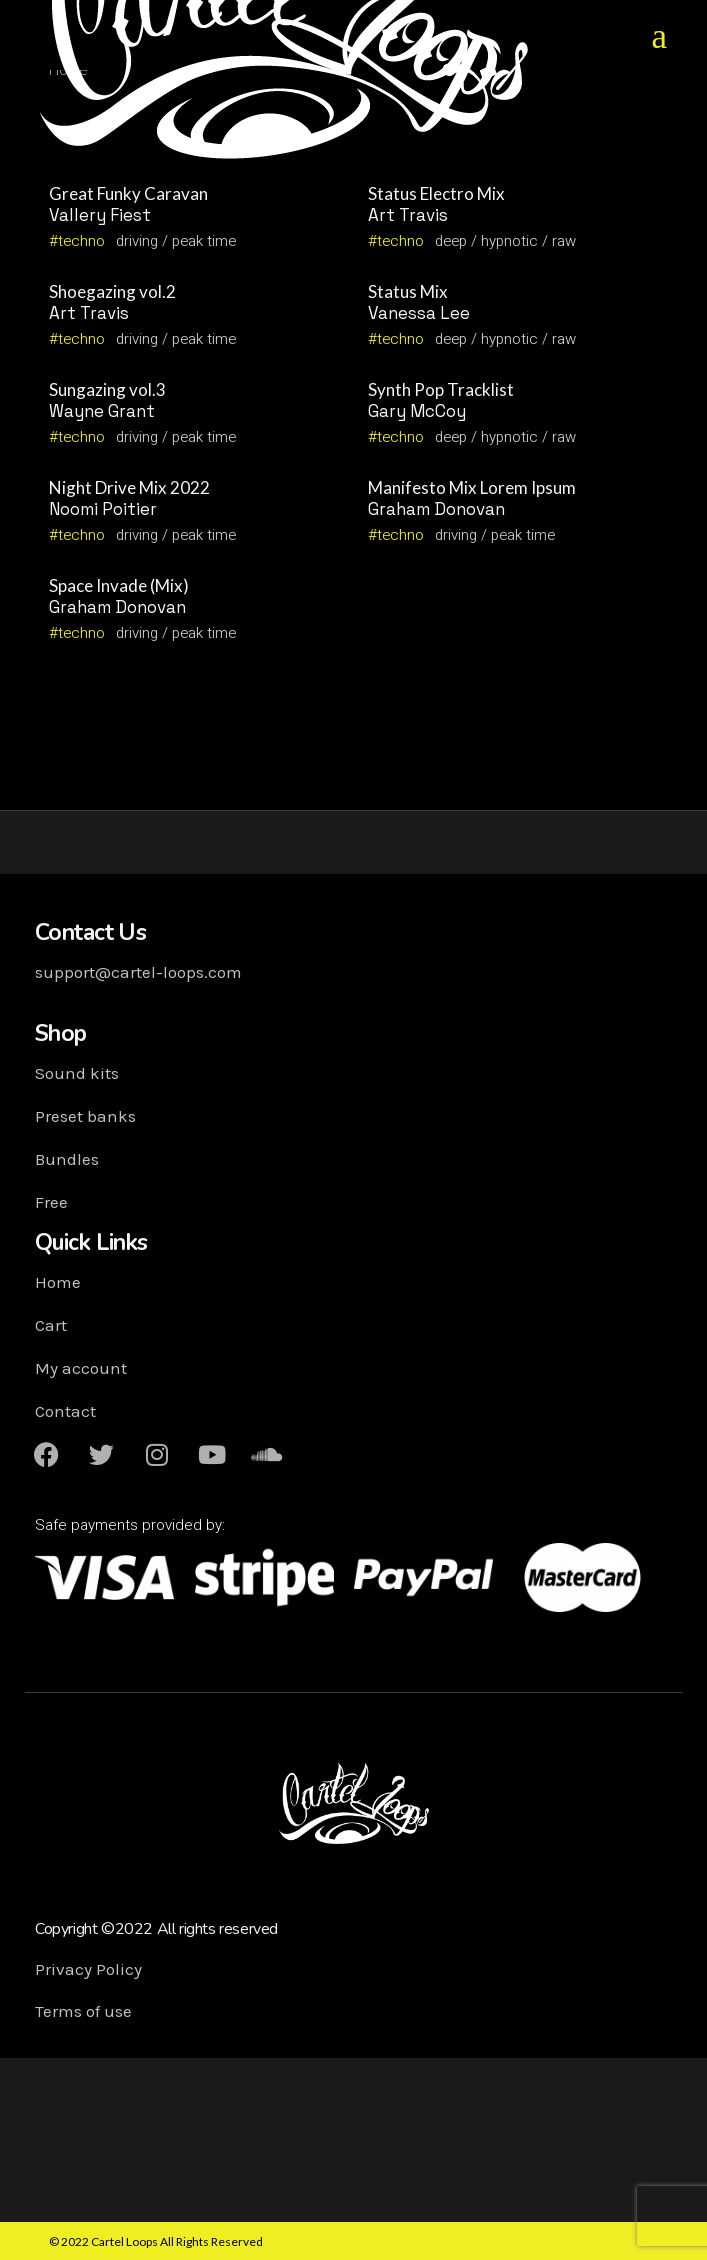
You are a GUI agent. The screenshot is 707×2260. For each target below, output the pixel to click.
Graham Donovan (436, 509)
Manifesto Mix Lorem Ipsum (472, 487)
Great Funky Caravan (128, 193)
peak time (204, 241)
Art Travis (408, 215)
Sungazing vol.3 (107, 389)
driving (137, 241)
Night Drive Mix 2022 (129, 487)
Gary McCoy (417, 411)
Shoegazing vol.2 (112, 291)
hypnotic (509, 241)
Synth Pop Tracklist (441, 389)
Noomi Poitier (103, 509)
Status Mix (408, 291)
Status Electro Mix (436, 193)
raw (564, 241)
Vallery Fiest (100, 215)
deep (451, 241)
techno (81, 241)
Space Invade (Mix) (119, 585)
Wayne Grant (102, 411)
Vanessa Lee (419, 313)
